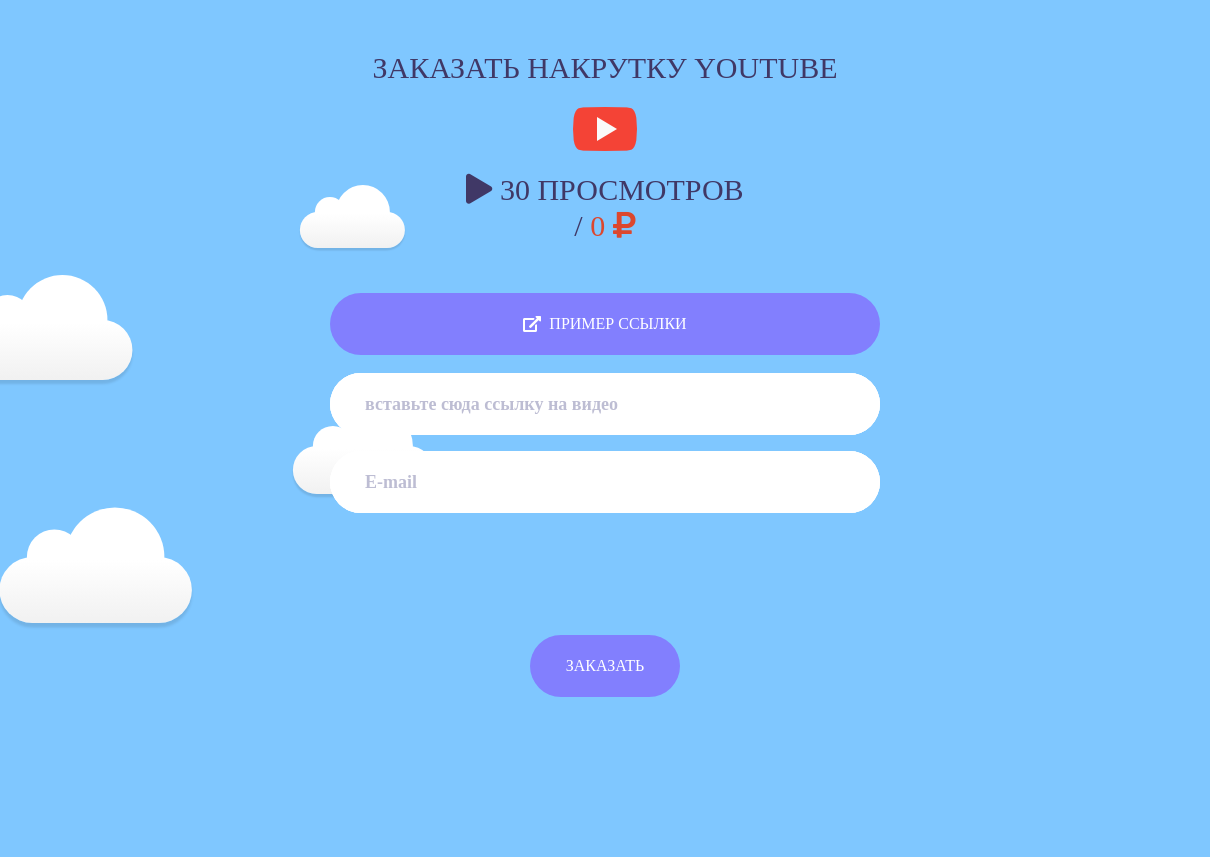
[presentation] (605, 586)
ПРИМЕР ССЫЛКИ (604, 323)
